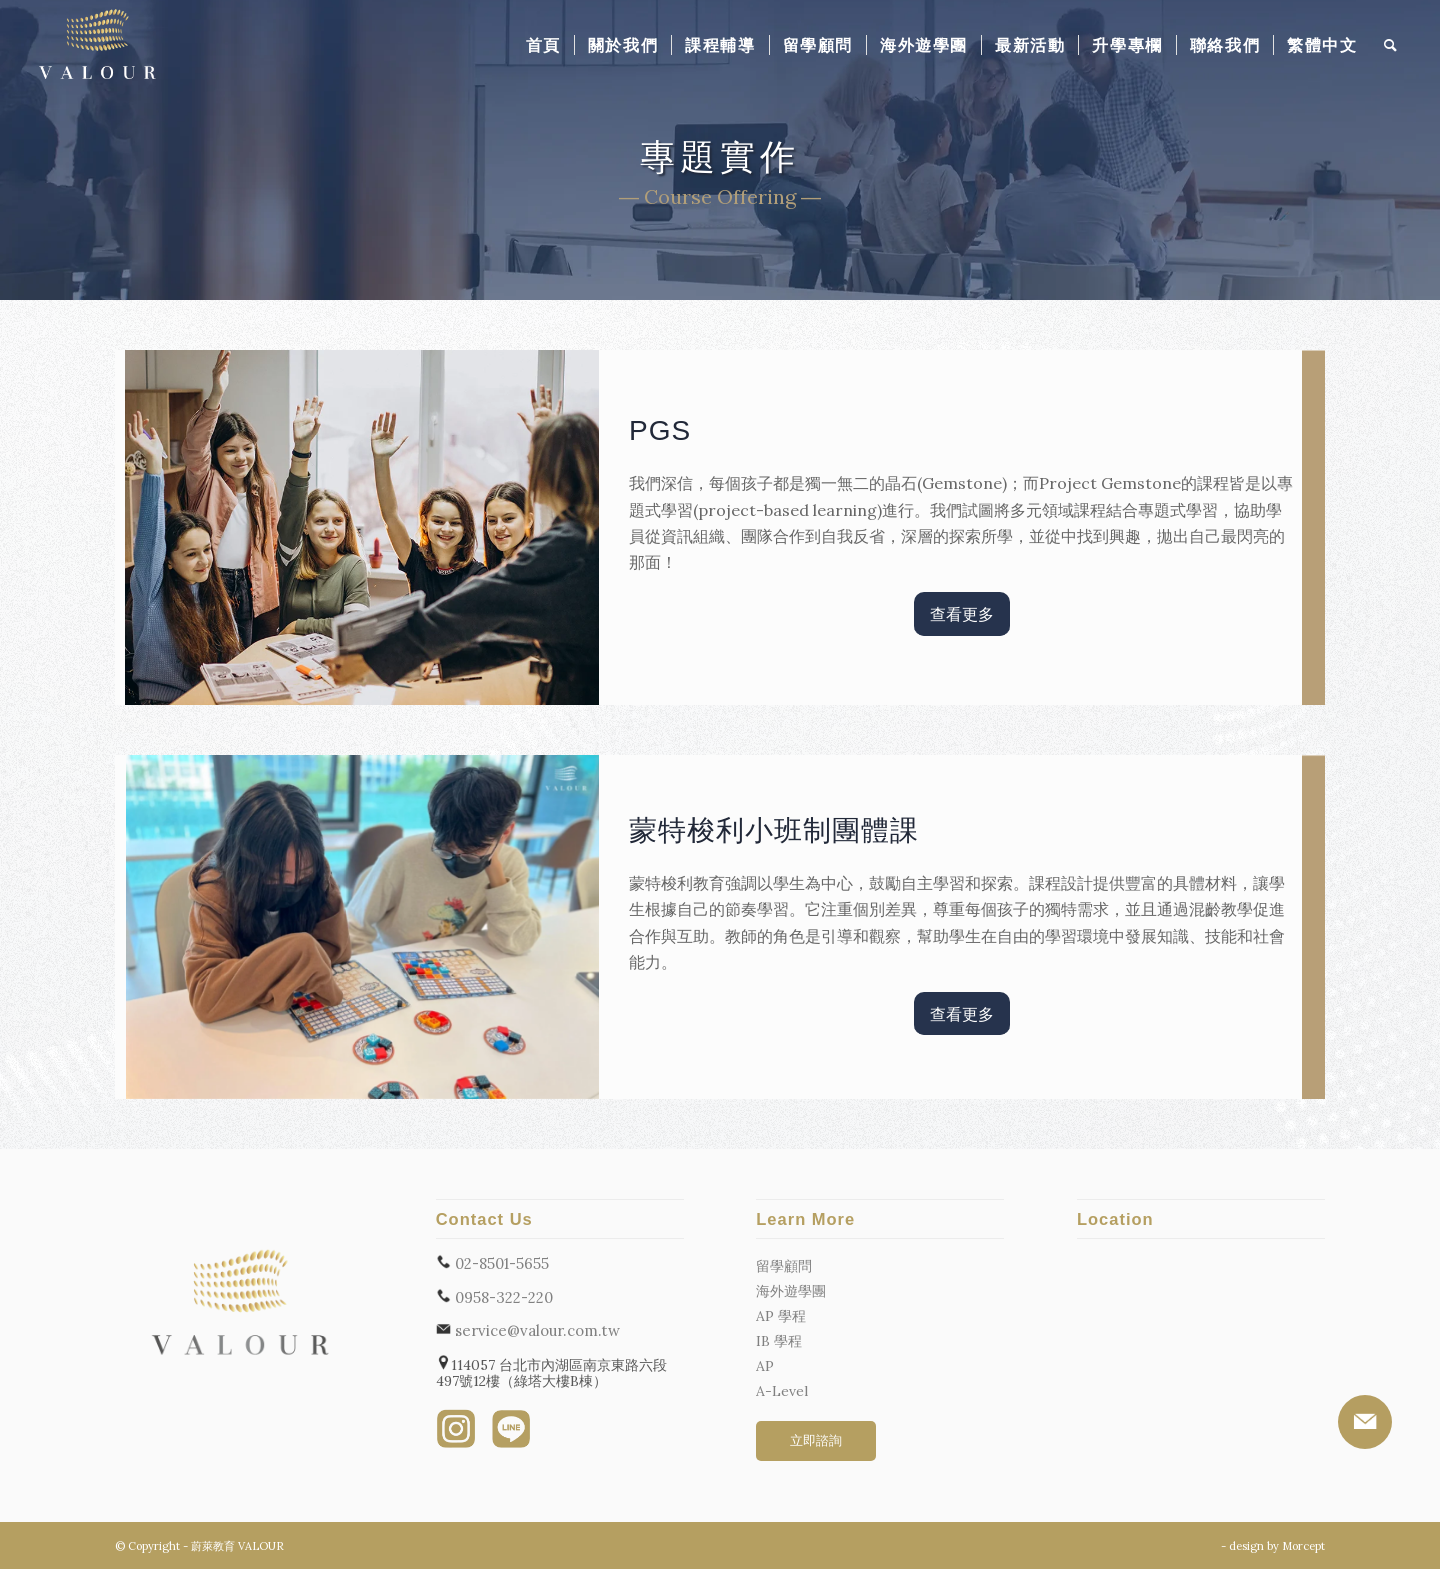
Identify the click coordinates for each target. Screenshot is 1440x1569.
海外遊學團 (791, 1291)
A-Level (782, 1391)
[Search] (1391, 45)
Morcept (1303, 1546)
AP (765, 1366)
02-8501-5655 (492, 1263)
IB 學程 (779, 1341)
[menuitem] (543, 45)
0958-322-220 (494, 1297)
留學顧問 (784, 1266)
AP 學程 (781, 1316)
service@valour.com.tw (528, 1330)
